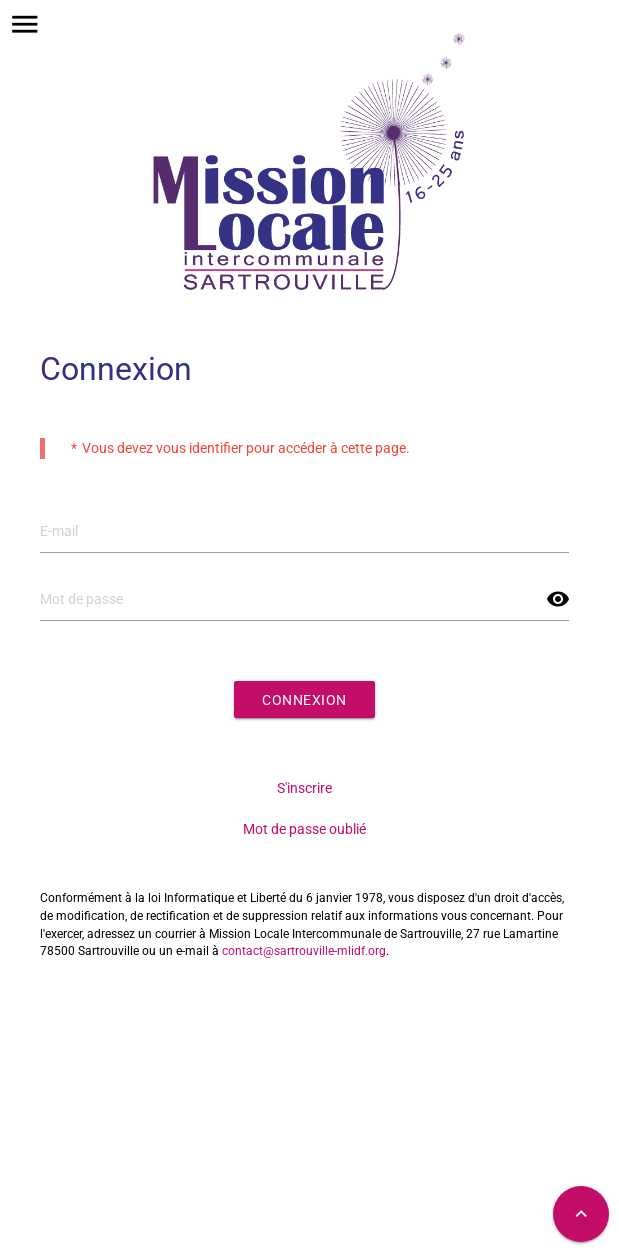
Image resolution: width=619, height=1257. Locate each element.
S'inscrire (304, 788)
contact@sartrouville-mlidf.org (304, 951)
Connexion (304, 700)
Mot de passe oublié (304, 829)
